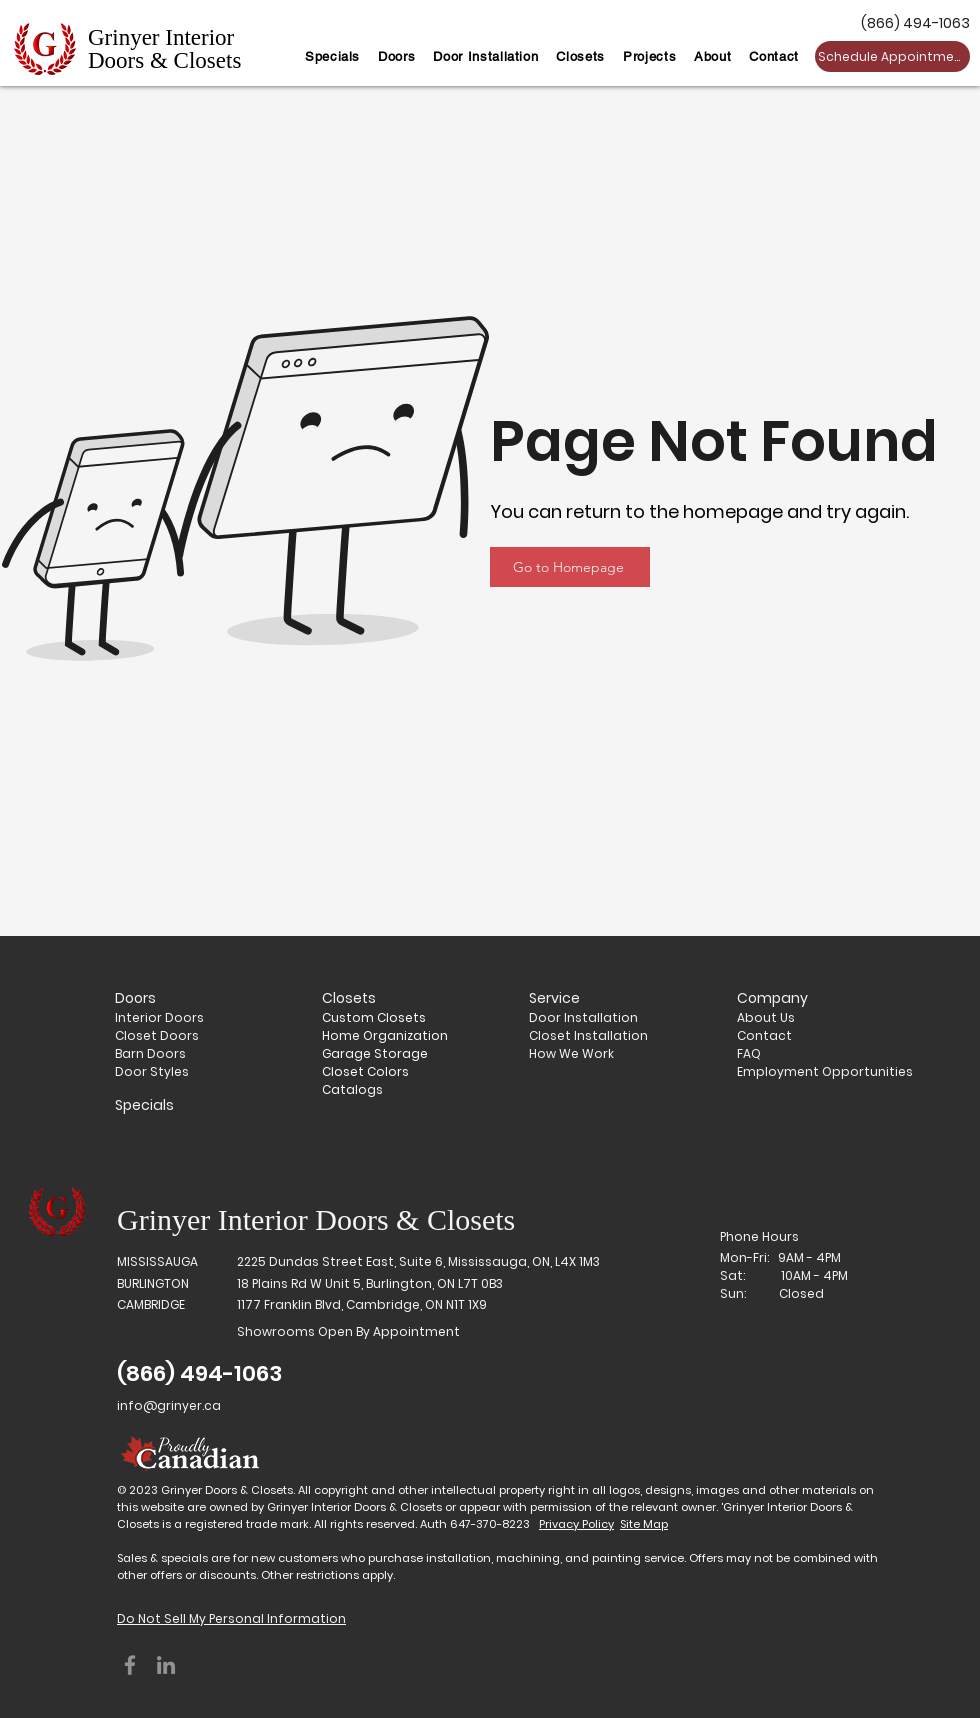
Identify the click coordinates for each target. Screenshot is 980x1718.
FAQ (749, 1053)
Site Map (644, 1524)
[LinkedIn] (166, 1665)
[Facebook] (130, 1665)
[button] (396, 56)
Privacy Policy (576, 1524)
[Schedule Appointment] (892, 56)
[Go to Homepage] (570, 567)
